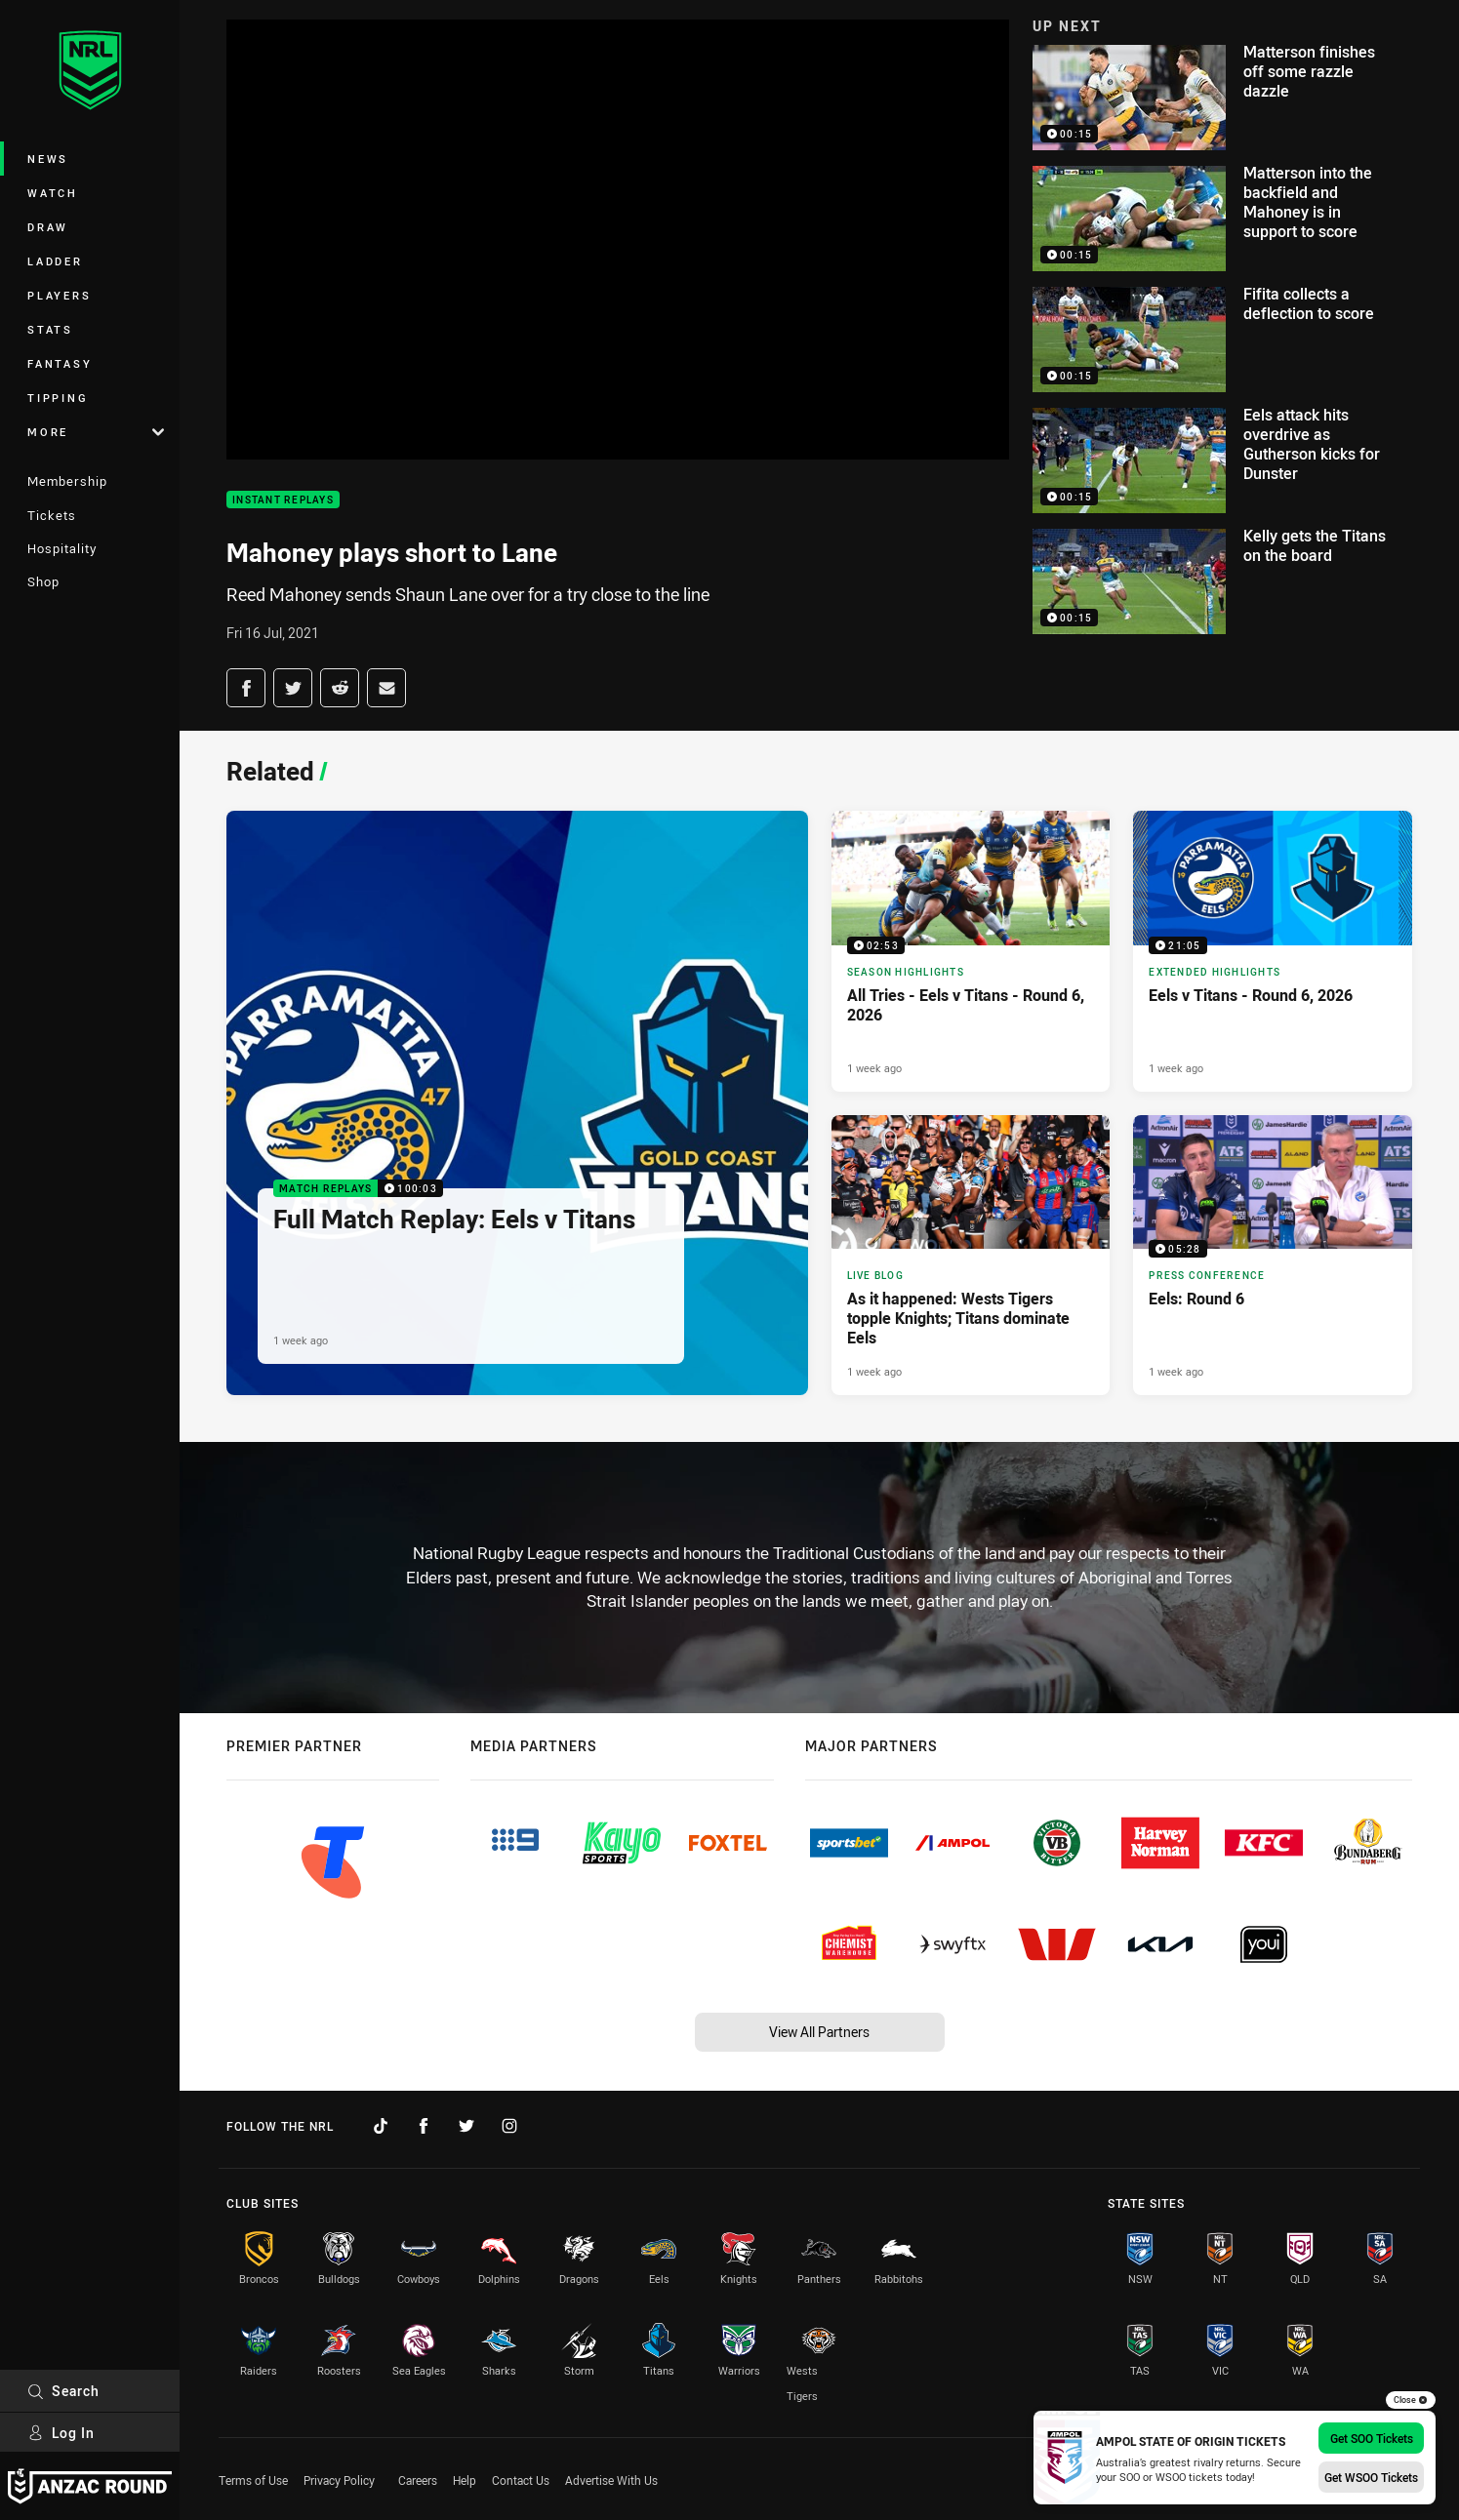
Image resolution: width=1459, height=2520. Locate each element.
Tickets (51, 515)
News (47, 158)
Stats (50, 329)
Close (1411, 2400)
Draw (47, 227)
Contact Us (520, 2480)
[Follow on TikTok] (380, 2125)
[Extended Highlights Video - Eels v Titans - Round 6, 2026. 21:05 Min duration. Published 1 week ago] (1272, 951)
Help (464, 2480)
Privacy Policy (339, 2480)
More (95, 431)
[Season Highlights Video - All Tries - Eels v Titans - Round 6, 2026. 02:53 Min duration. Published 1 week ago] (971, 951)
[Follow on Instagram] (509, 2125)
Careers (417, 2480)
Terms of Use (253, 2480)
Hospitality (62, 548)
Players (59, 295)
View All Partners (819, 2031)
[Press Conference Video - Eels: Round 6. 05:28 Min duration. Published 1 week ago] (1272, 1255)
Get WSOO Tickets (1371, 2477)
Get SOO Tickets (1371, 2438)
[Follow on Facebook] (423, 2125)
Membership (67, 481)
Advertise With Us (611, 2480)
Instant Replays (283, 500)
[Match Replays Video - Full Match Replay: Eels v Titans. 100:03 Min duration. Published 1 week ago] (517, 1103)
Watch (52, 192)
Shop (43, 581)
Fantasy (59, 363)
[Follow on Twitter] (466, 2125)
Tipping (57, 397)
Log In (61, 2432)
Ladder (55, 261)
